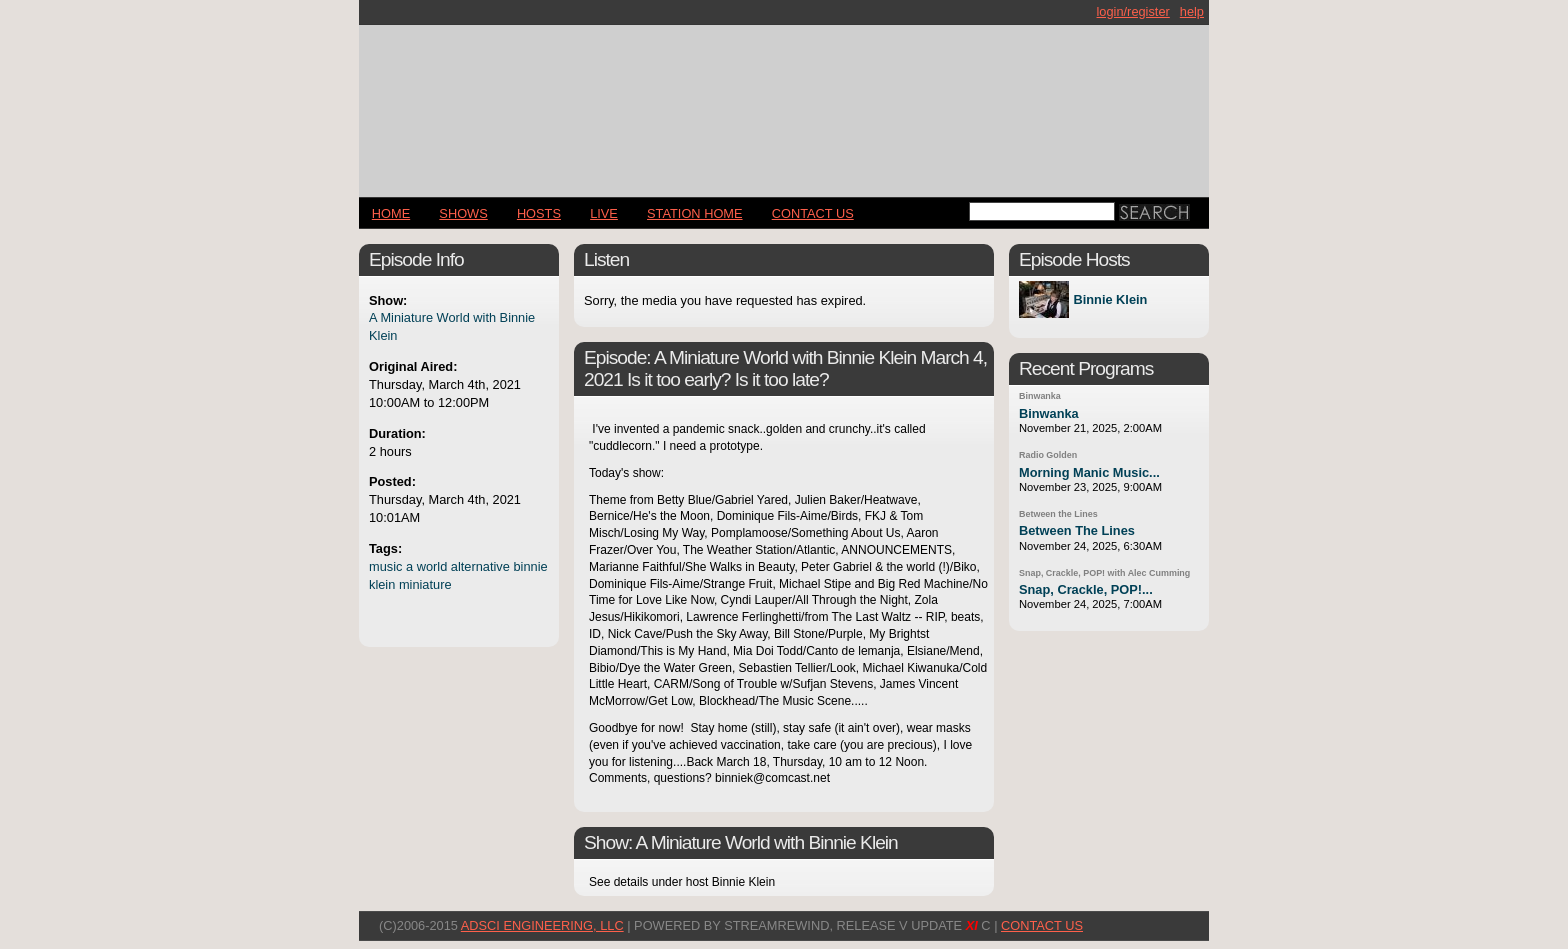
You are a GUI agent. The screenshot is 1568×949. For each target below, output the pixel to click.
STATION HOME (695, 213)
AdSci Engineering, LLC (542, 925)
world (432, 566)
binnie (530, 566)
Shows (463, 213)
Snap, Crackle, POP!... (1086, 589)
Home (391, 213)
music (385, 566)
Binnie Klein (1110, 299)
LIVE (604, 213)
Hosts (539, 213)
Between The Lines (1077, 530)
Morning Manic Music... (1089, 472)
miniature (425, 584)
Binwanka (1040, 396)
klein (382, 584)
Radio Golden (1048, 455)
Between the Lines (1058, 514)
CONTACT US (813, 213)
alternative (480, 566)
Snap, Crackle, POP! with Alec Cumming (1104, 573)
